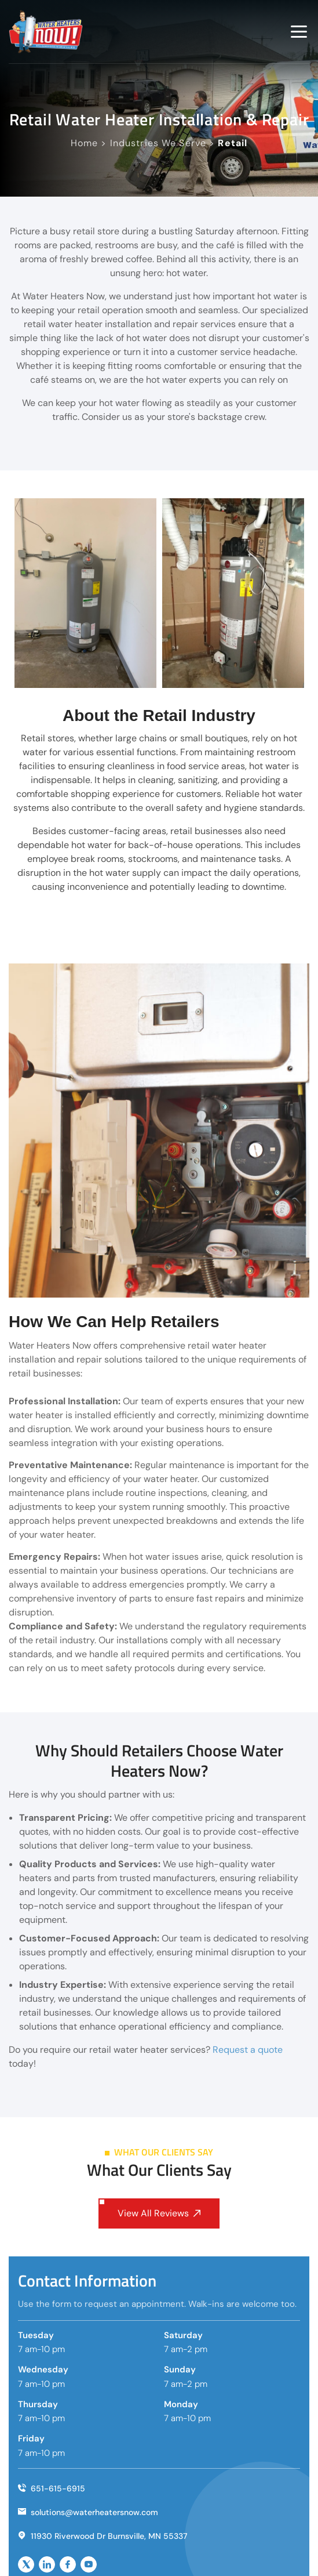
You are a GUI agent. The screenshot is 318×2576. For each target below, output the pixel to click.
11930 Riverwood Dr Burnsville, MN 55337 (102, 2535)
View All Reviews (159, 2213)
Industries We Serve (158, 143)
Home (84, 143)
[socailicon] (26, 2564)
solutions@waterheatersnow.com (88, 2511)
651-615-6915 (51, 2488)
